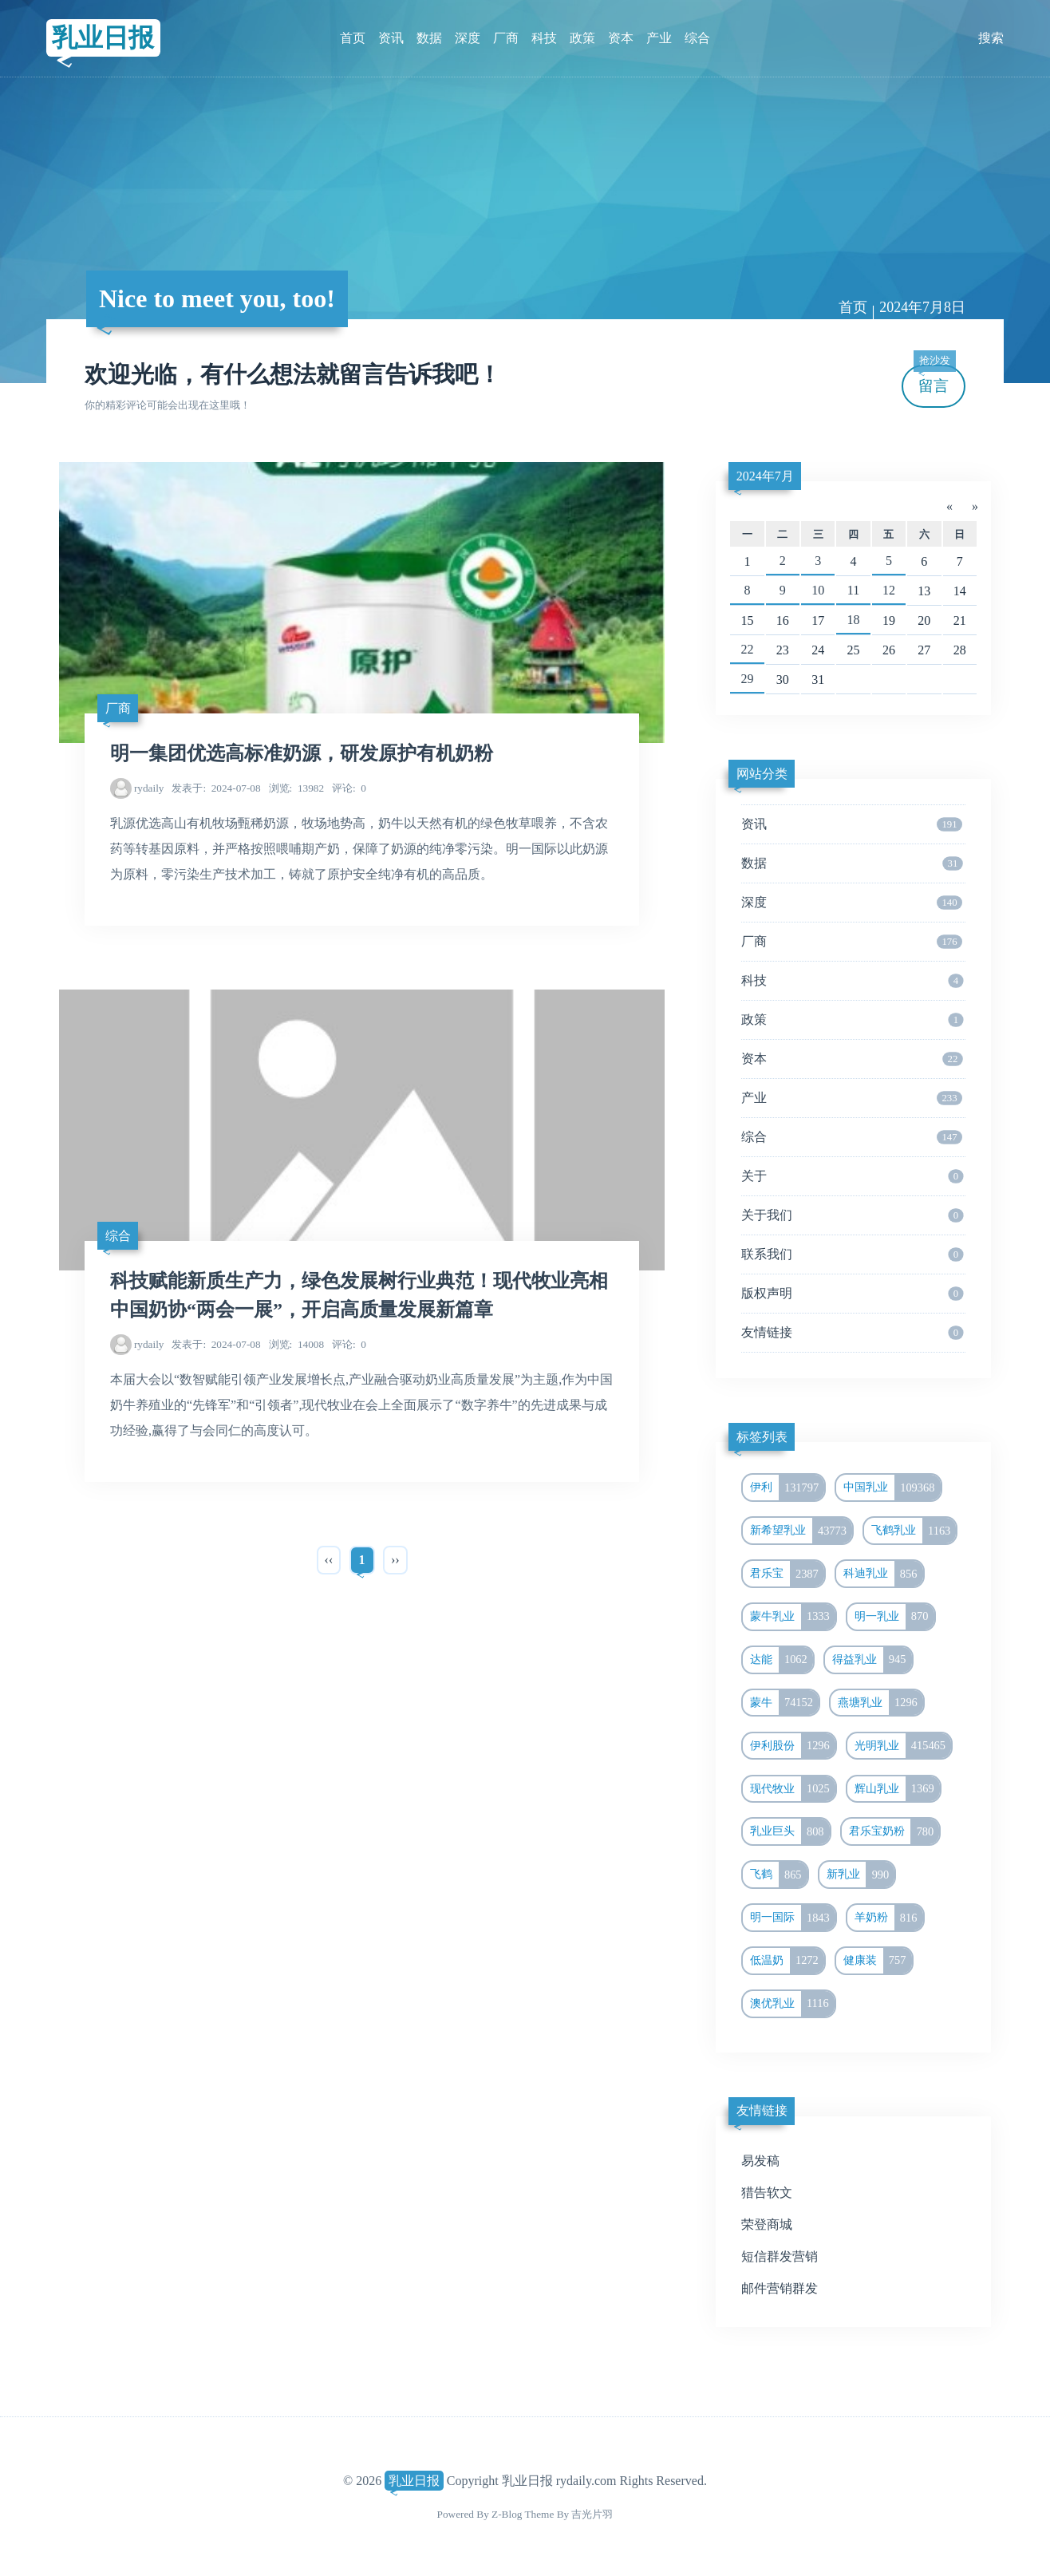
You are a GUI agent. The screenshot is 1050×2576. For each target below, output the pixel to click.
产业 (659, 38)
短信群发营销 (779, 2256)
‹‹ (329, 1560)
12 (888, 590)
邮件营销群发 (779, 2288)
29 (746, 678)
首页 (352, 38)
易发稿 (760, 2160)
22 (746, 649)
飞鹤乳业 (914, 1530)
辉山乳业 (897, 1789)
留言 (934, 379)
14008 (296, 1344)
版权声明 (852, 1293)
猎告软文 (766, 2192)
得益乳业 (872, 1660)
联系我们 (852, 1254)
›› (395, 1560)
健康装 (877, 1960)
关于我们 (852, 1215)
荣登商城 (766, 2224)
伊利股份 (792, 1746)
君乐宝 (787, 1573)
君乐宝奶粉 (894, 1831)
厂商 (506, 38)
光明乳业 (903, 1746)
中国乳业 (891, 1487)
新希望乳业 (801, 1530)
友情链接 (852, 1333)
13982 (296, 788)
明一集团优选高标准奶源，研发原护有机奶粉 (301, 753)
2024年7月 (765, 476)
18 (853, 619)
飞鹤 (778, 1874)
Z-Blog (506, 2514)
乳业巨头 (790, 1831)
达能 (781, 1660)
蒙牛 (784, 1703)
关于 (852, 1176)
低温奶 (787, 1960)
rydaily (149, 788)
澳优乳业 (792, 2004)
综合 (697, 38)
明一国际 (792, 1917)
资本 (621, 38)
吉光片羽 (592, 2514)
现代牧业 (792, 1789)
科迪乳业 (883, 1573)
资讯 (391, 38)
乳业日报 (103, 37)
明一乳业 (894, 1617)
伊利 (787, 1487)
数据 (429, 38)
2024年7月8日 (922, 307)
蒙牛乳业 (792, 1617)
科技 (544, 38)
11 (853, 590)
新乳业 (861, 1874)
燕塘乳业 (880, 1703)
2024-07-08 (216, 788)
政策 (582, 38)
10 (817, 590)
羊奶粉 (889, 1917)
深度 (467, 38)
